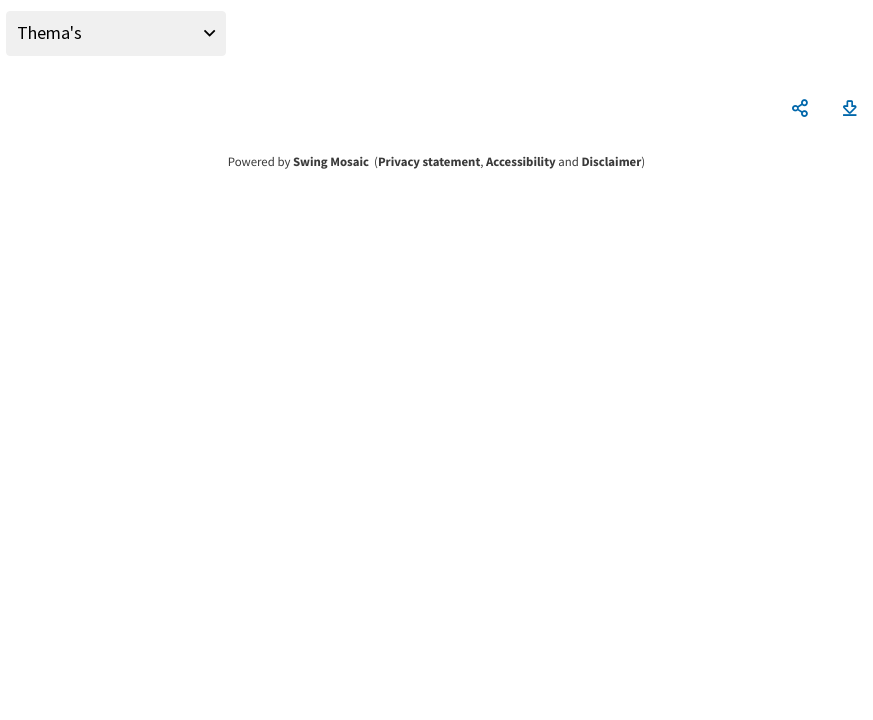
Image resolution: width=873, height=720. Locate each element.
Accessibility (521, 162)
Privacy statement (429, 162)
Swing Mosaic (331, 162)
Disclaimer (611, 162)
